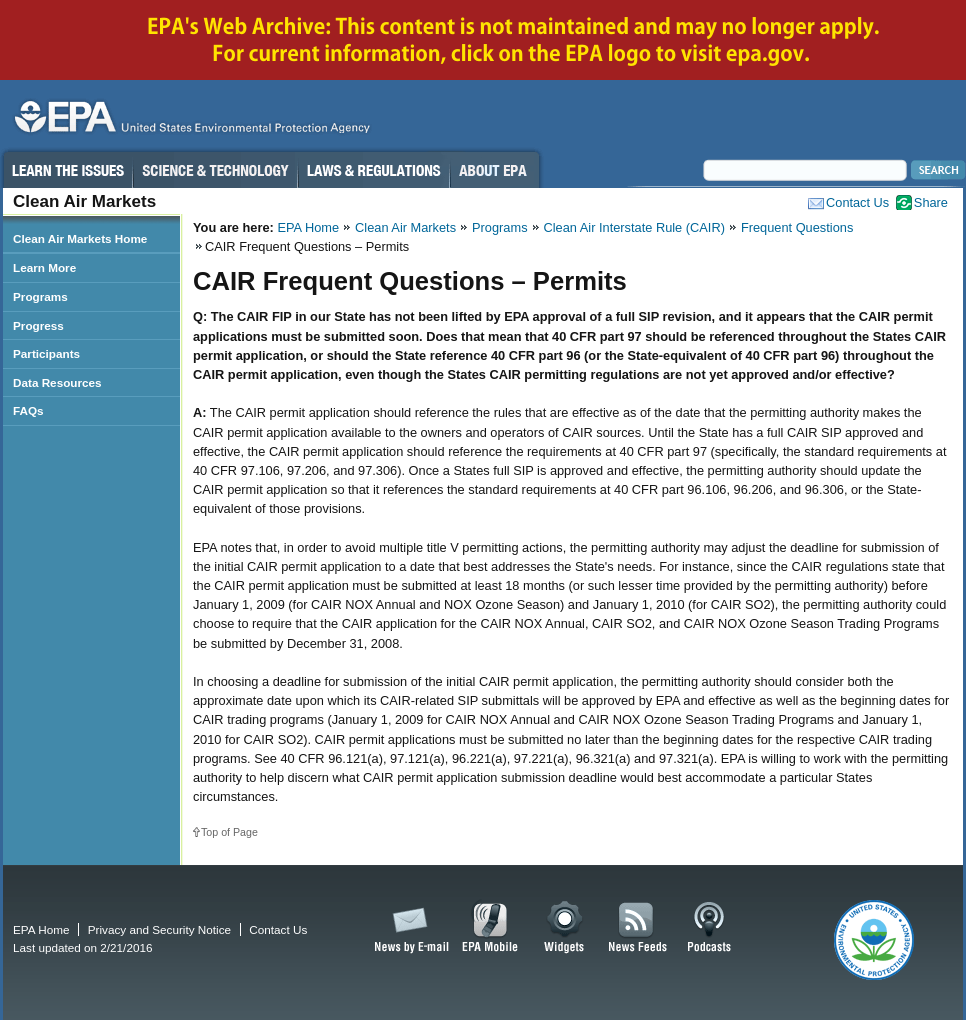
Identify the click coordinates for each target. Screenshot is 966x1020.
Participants (46, 353)
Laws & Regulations (373, 170)
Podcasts (709, 928)
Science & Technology (215, 170)
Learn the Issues (67, 170)
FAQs (28, 410)
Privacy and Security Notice (159, 929)
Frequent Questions (797, 227)
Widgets (565, 928)
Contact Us (857, 202)
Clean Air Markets (405, 227)
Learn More (44, 267)
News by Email (408, 928)
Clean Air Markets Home (80, 238)
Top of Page (229, 832)
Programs (499, 227)
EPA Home (308, 227)
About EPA (494, 170)
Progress (38, 325)
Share (931, 202)
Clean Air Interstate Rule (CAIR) (634, 227)
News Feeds (638, 928)
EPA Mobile (490, 928)
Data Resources (57, 382)
